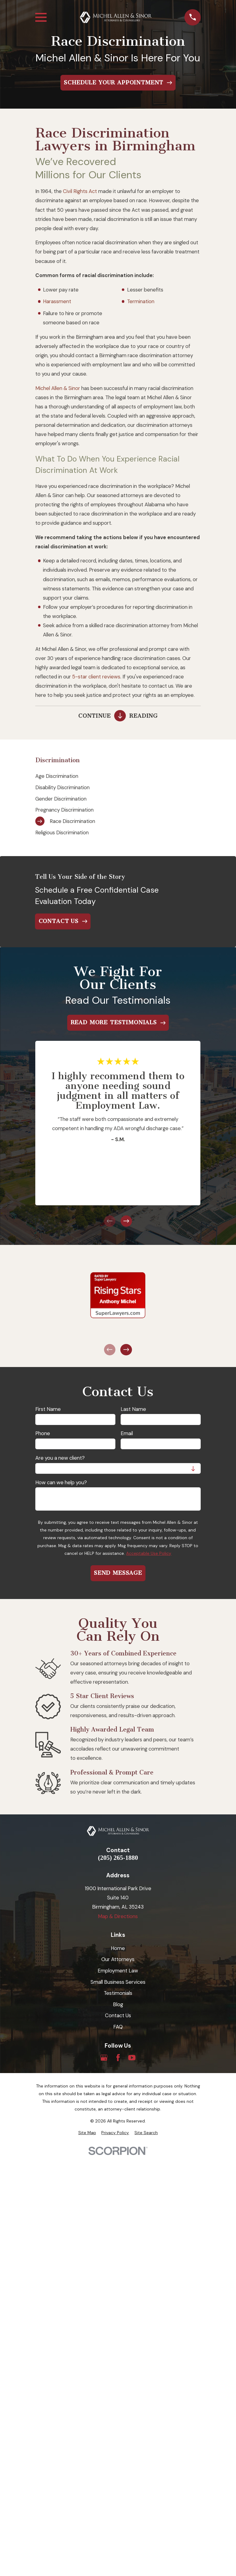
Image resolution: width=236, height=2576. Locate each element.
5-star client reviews (96, 676)
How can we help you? (61, 1482)
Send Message (118, 1573)
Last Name (133, 1409)
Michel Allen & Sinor (57, 388)
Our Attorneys (117, 1959)
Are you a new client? (60, 1458)
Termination (140, 301)
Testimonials (118, 1993)
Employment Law (118, 1970)
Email (127, 1433)
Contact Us (118, 2015)
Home (118, 1948)
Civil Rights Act (80, 191)
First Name (48, 1409)
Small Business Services (118, 1982)
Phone (42, 1433)
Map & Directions (118, 1916)
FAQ (118, 2026)
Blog (118, 2004)
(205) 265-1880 (118, 1858)
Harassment (57, 301)
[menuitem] (118, 776)
